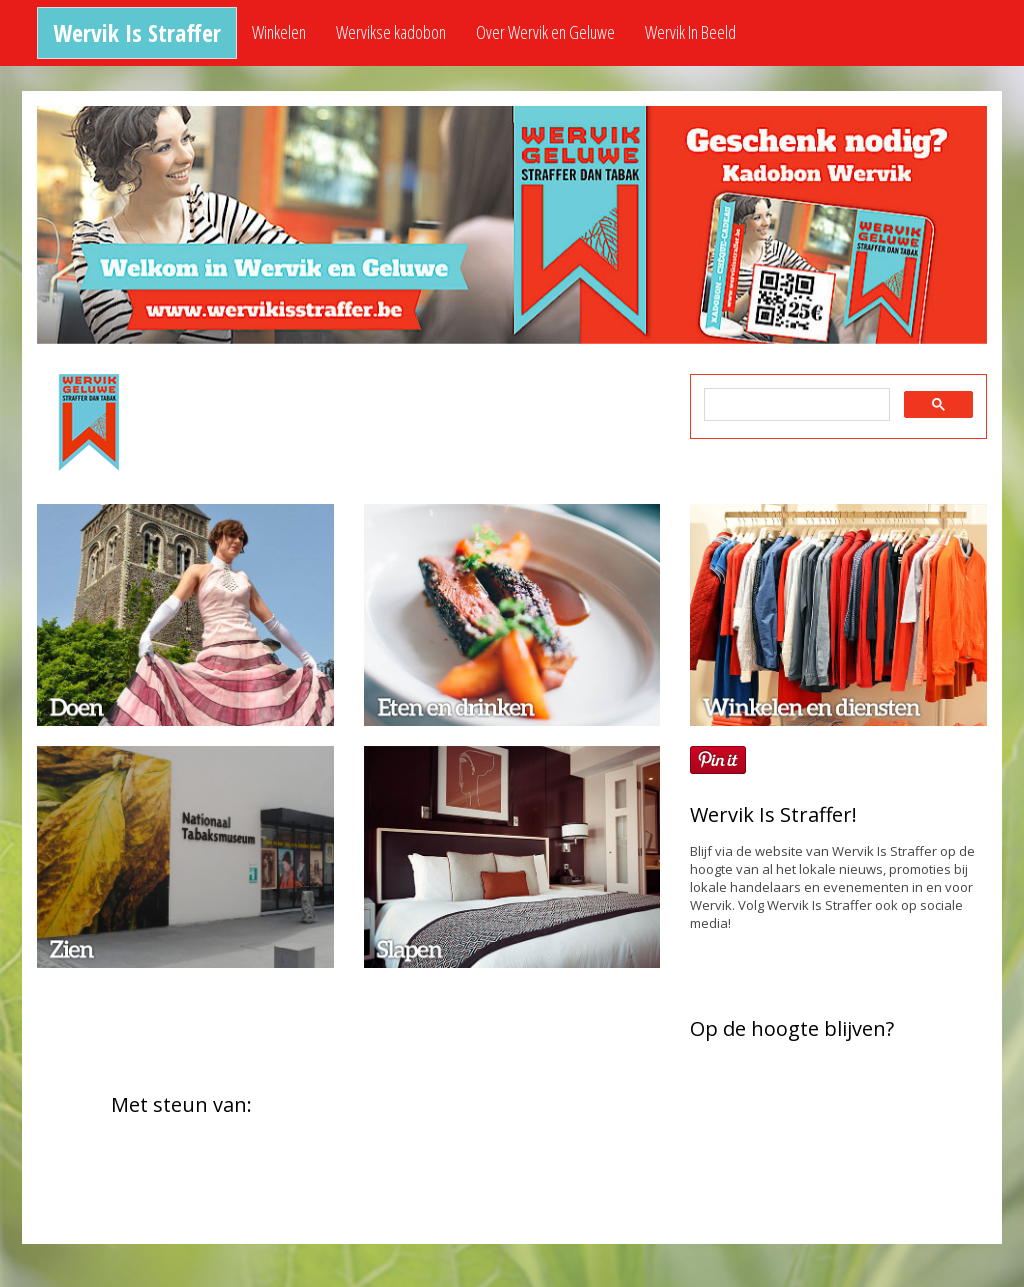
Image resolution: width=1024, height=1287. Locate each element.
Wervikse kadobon (391, 32)
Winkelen (279, 32)
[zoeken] (795, 405)
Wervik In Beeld (690, 32)
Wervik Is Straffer (137, 32)
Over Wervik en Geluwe (545, 32)
